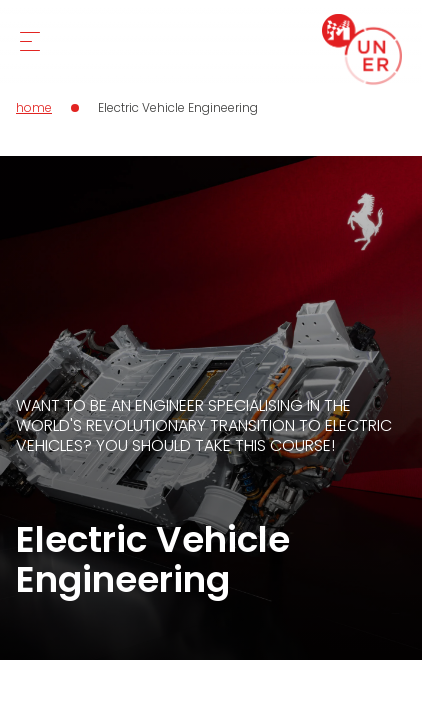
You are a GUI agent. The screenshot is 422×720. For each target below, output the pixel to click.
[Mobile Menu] (30, 41)
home (34, 107)
